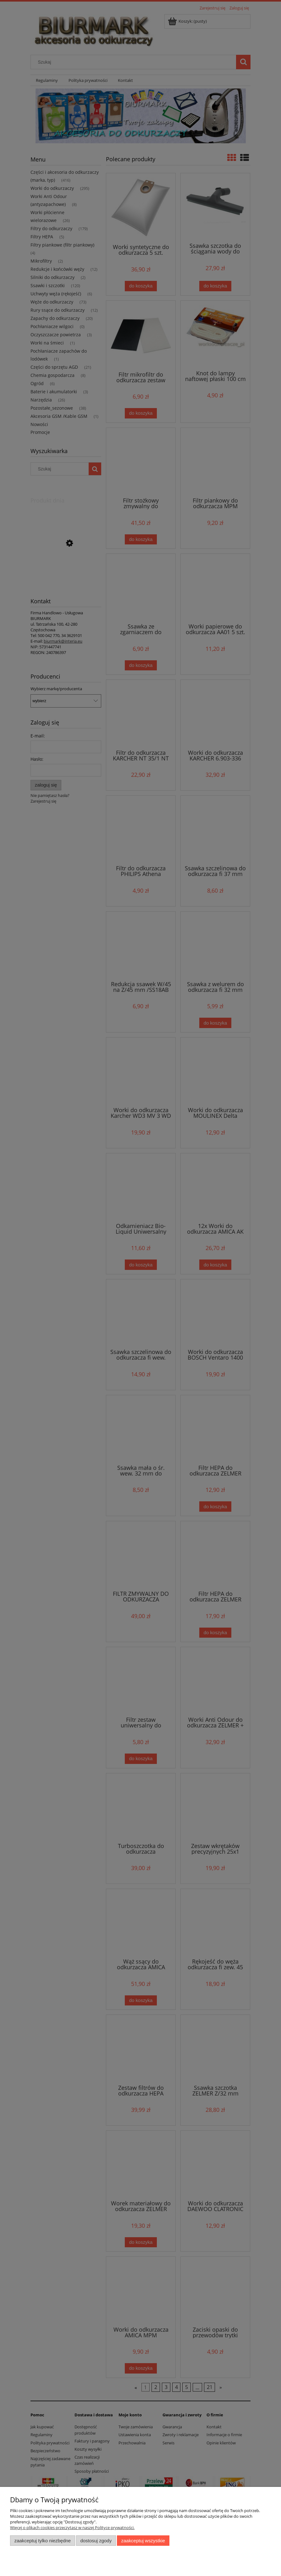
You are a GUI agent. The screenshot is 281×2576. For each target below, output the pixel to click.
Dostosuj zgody (96, 2540)
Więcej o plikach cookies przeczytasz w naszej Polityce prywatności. (72, 2527)
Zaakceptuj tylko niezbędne (42, 2540)
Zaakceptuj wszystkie (143, 2540)
